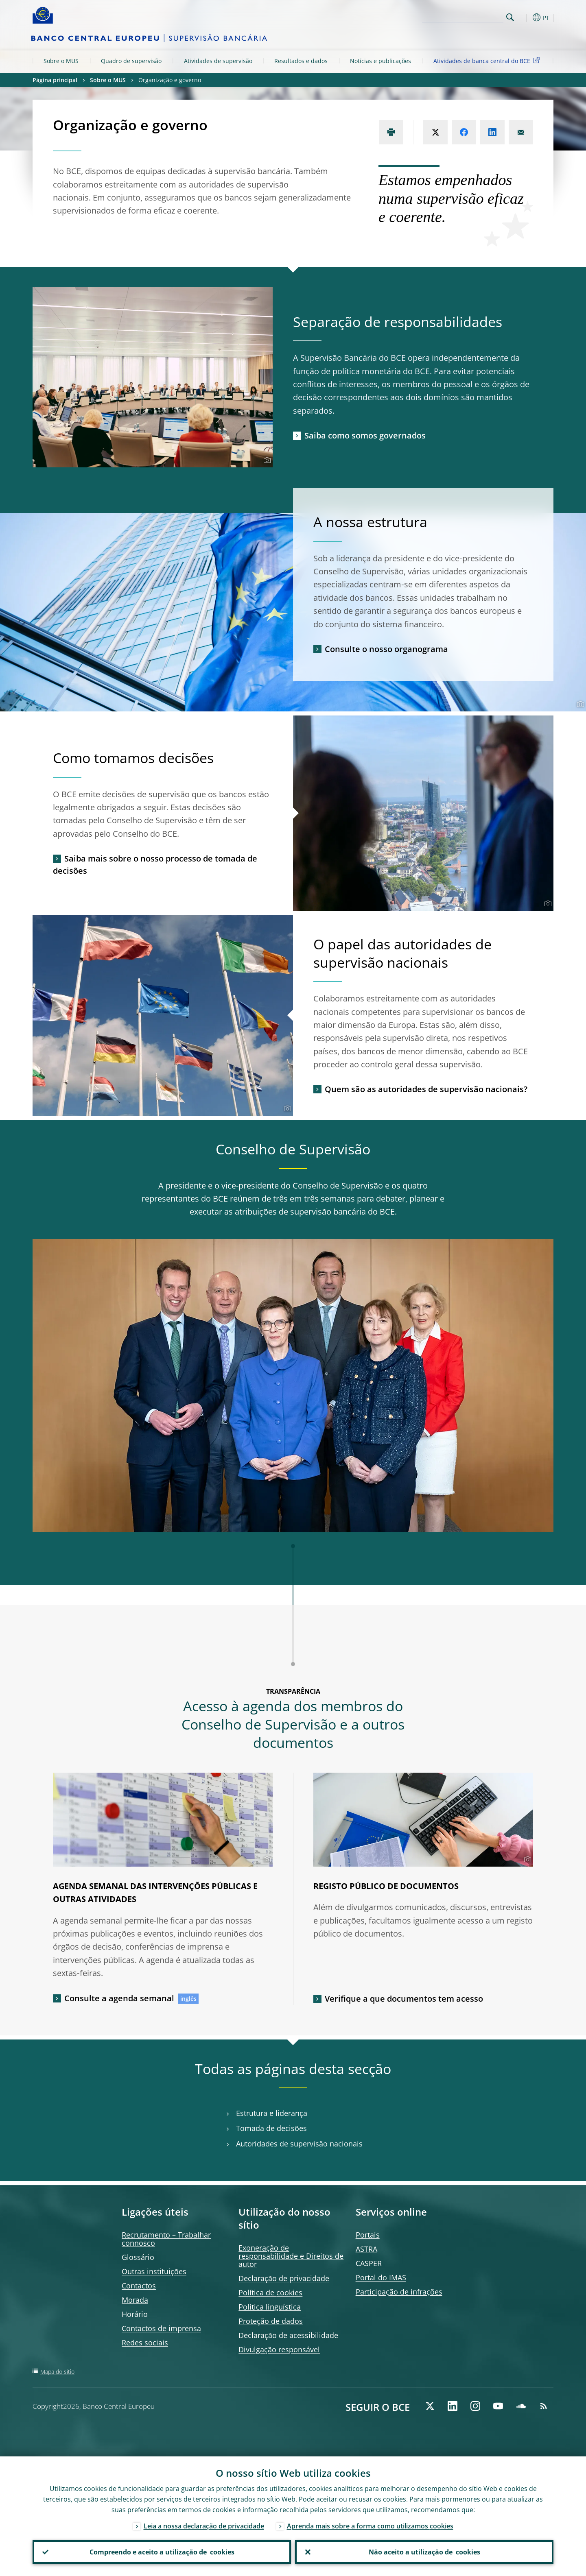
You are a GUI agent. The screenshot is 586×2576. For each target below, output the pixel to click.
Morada (135, 2300)
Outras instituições (154, 2271)
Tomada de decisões (271, 2128)
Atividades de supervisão (218, 61)
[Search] (462, 16)
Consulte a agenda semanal (119, 1998)
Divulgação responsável (279, 2349)
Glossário (138, 2257)
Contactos (139, 2285)
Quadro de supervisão (131, 61)
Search (510, 17)
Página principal (55, 80)
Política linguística (269, 2307)
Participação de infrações (399, 2292)
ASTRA (366, 2249)
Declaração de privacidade (283, 2278)
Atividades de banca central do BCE (487, 60)
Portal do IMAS (381, 2277)
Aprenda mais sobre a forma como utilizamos (370, 2525)
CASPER (369, 2263)
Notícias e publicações (380, 61)
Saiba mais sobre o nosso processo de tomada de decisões (155, 864)
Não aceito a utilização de (424, 2552)
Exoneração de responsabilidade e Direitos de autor (290, 2256)
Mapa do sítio (57, 2371)
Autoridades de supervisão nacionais (299, 2143)
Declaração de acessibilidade (288, 2335)
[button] (524, 17)
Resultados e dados (301, 61)
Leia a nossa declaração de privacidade (204, 2525)
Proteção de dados (270, 2321)
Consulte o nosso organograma (386, 648)
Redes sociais (145, 2342)
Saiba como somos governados (365, 435)
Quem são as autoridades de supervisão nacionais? (426, 1089)
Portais (368, 2235)
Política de (270, 2292)
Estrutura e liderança (271, 2113)
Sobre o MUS (61, 61)
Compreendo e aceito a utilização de (162, 2552)
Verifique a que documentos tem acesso (404, 1998)
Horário (135, 2314)
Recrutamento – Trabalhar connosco (166, 2239)
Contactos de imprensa (161, 2328)
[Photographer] (266, 460)
